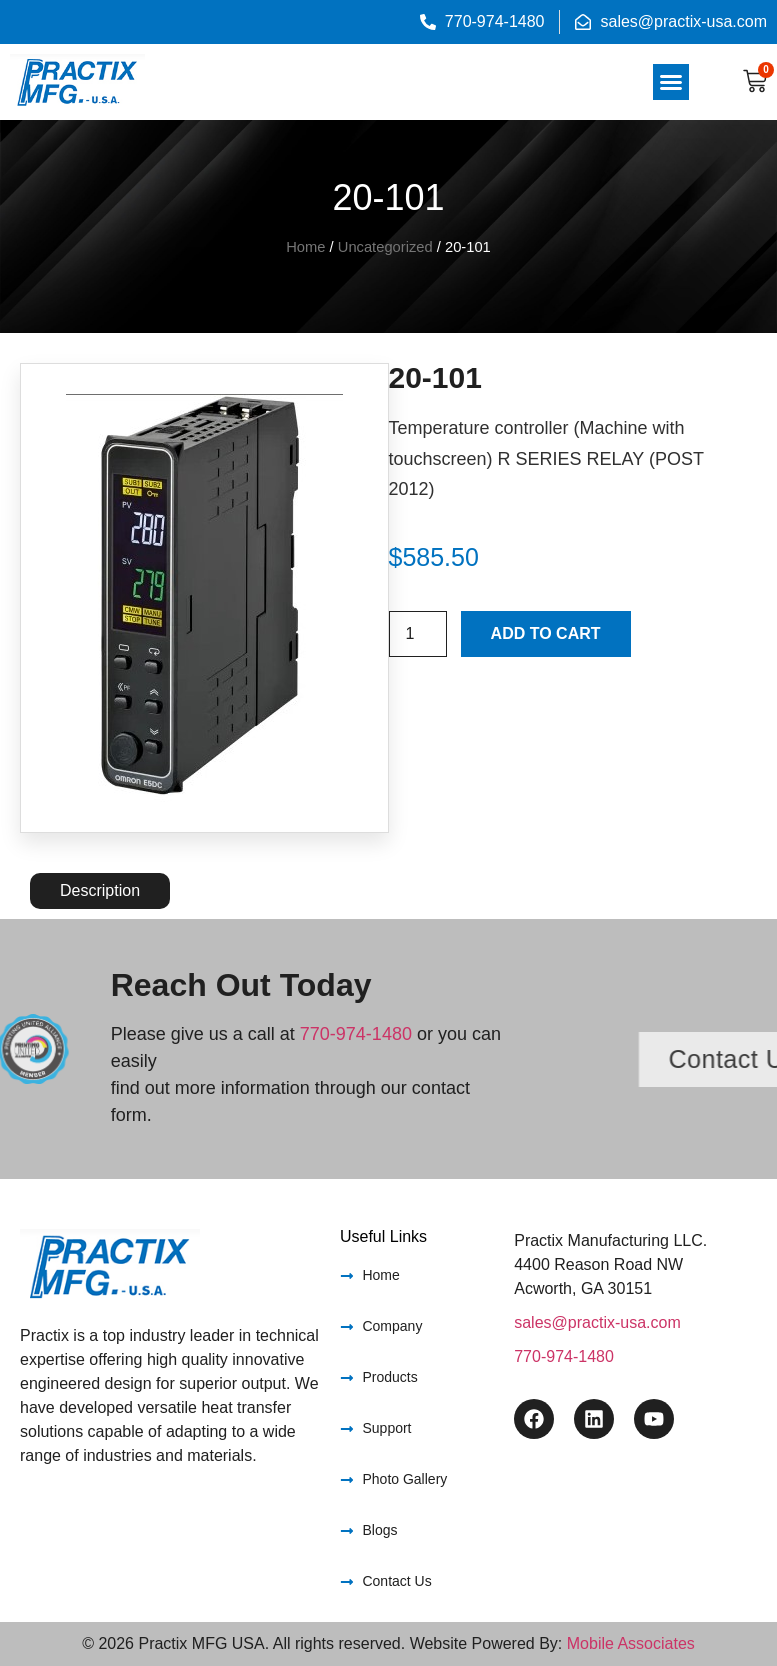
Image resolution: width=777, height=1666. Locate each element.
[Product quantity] (418, 634)
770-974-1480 (356, 1034)
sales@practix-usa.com (597, 1322)
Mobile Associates (631, 1643)
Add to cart (546, 633)
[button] (671, 82)
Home (305, 247)
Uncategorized (385, 247)
